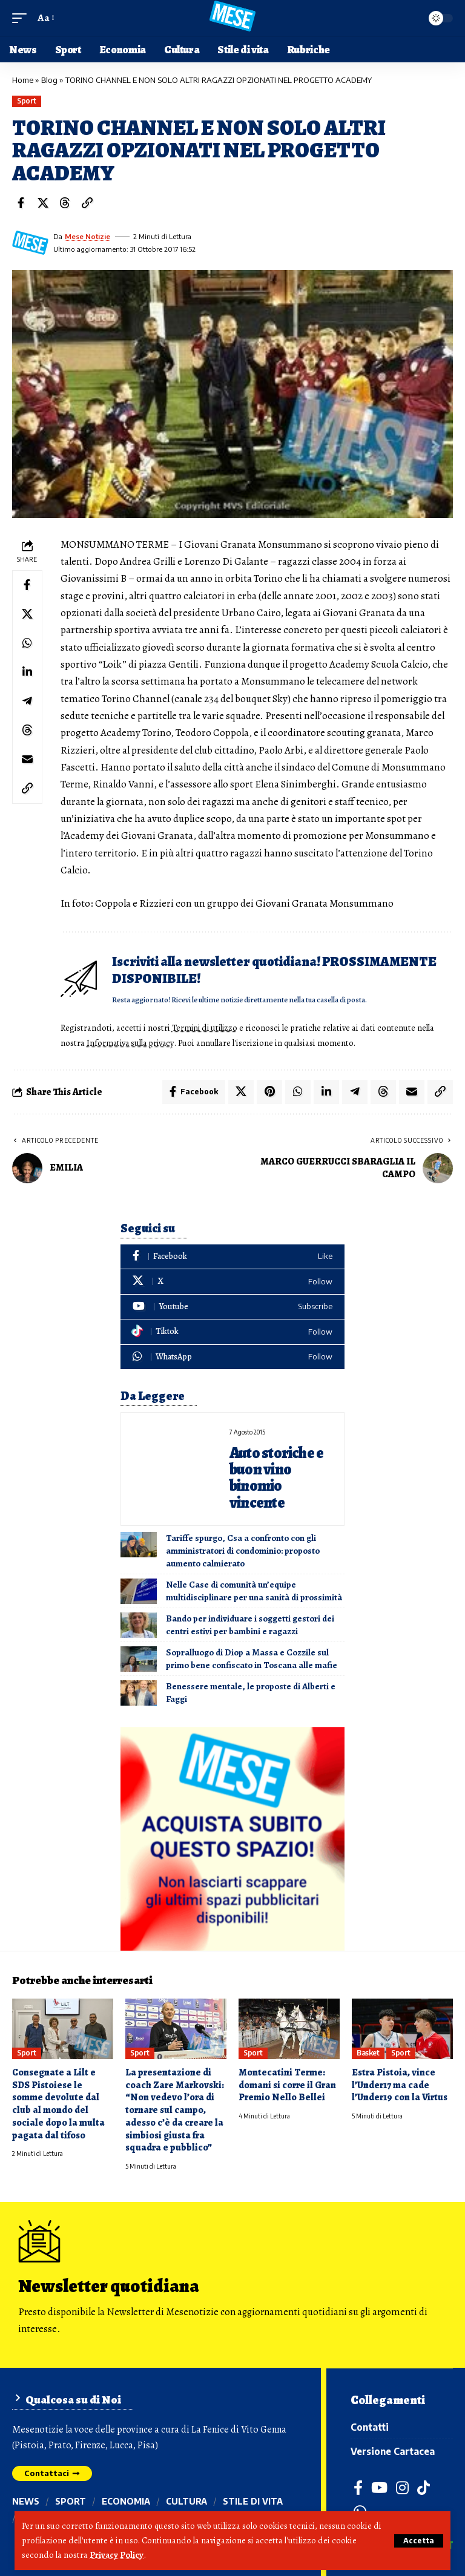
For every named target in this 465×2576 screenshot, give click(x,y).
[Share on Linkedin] (27, 672)
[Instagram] (403, 2486)
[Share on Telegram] (27, 701)
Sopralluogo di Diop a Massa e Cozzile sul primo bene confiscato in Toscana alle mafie (251, 1657)
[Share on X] (43, 202)
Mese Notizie (88, 236)
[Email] (27, 759)
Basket (368, 2052)
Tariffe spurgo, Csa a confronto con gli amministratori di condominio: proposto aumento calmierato (243, 1549)
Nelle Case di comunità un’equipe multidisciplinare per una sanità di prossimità (254, 1589)
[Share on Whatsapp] (27, 643)
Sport (26, 100)
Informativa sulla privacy (132, 1042)
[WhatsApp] (232, 1356)
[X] (232, 1280)
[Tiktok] (232, 1330)
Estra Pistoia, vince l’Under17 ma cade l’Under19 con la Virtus (399, 2084)
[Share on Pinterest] (269, 1091)
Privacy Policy (116, 2555)
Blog (49, 80)
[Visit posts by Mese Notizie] (30, 243)
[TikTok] (424, 2486)
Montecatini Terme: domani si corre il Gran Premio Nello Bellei (287, 2084)
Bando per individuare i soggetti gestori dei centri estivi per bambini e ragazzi (250, 1623)
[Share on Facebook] (20, 202)
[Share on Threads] (64, 202)
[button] (418, 2541)
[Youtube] (232, 1305)
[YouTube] (380, 2486)
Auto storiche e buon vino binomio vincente (276, 1476)
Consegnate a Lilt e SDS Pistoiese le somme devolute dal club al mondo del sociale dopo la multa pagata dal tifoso (58, 2103)
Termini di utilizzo (206, 1028)
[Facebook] (232, 1255)
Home (22, 80)
